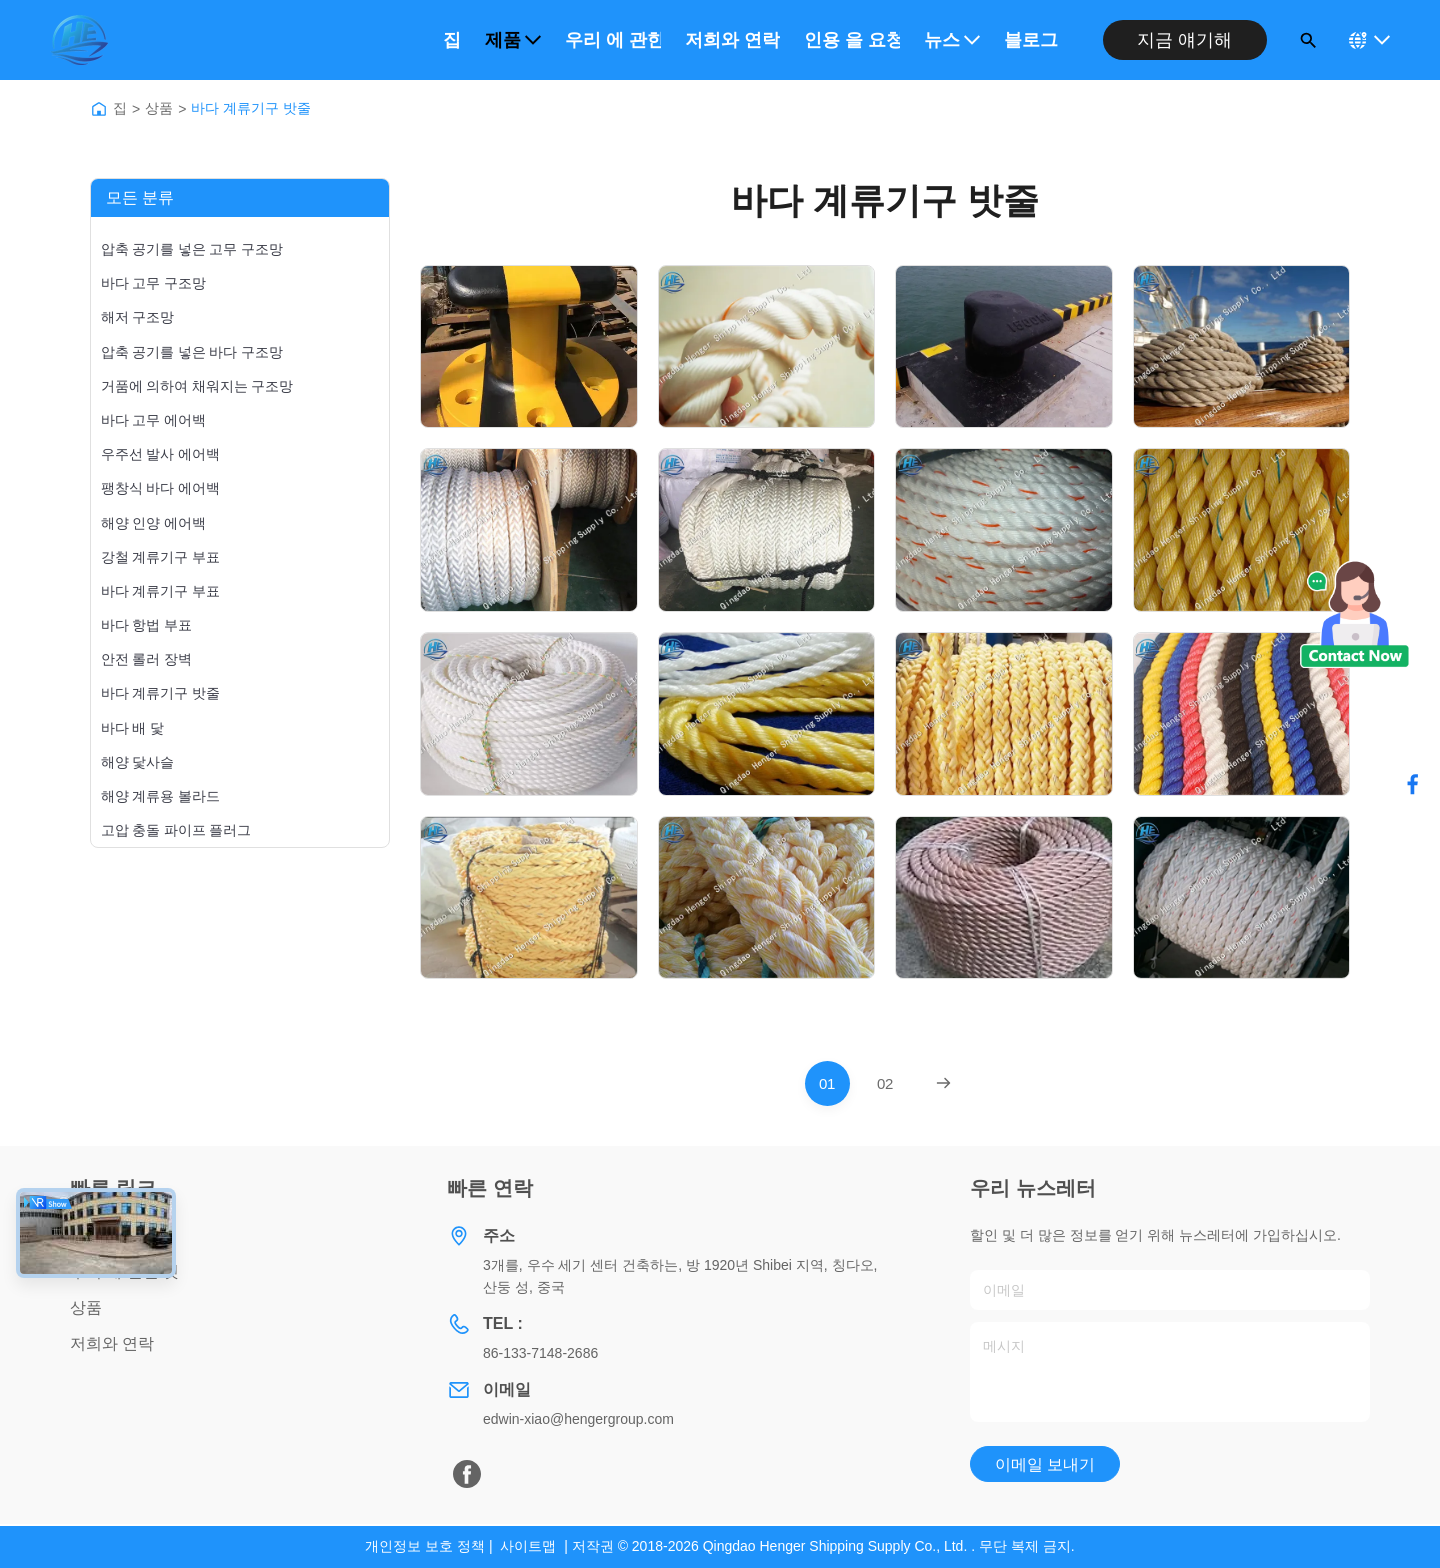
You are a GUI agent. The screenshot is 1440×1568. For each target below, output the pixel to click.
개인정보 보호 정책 (425, 1546)
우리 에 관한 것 (613, 40)
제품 (513, 40)
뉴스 (952, 40)
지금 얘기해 (1184, 40)
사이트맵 (528, 1546)
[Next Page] (943, 1083)
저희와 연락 (732, 40)
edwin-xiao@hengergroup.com (578, 1419)
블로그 (1031, 40)
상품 (159, 108)
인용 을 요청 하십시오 (852, 40)
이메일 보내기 (1045, 1464)
